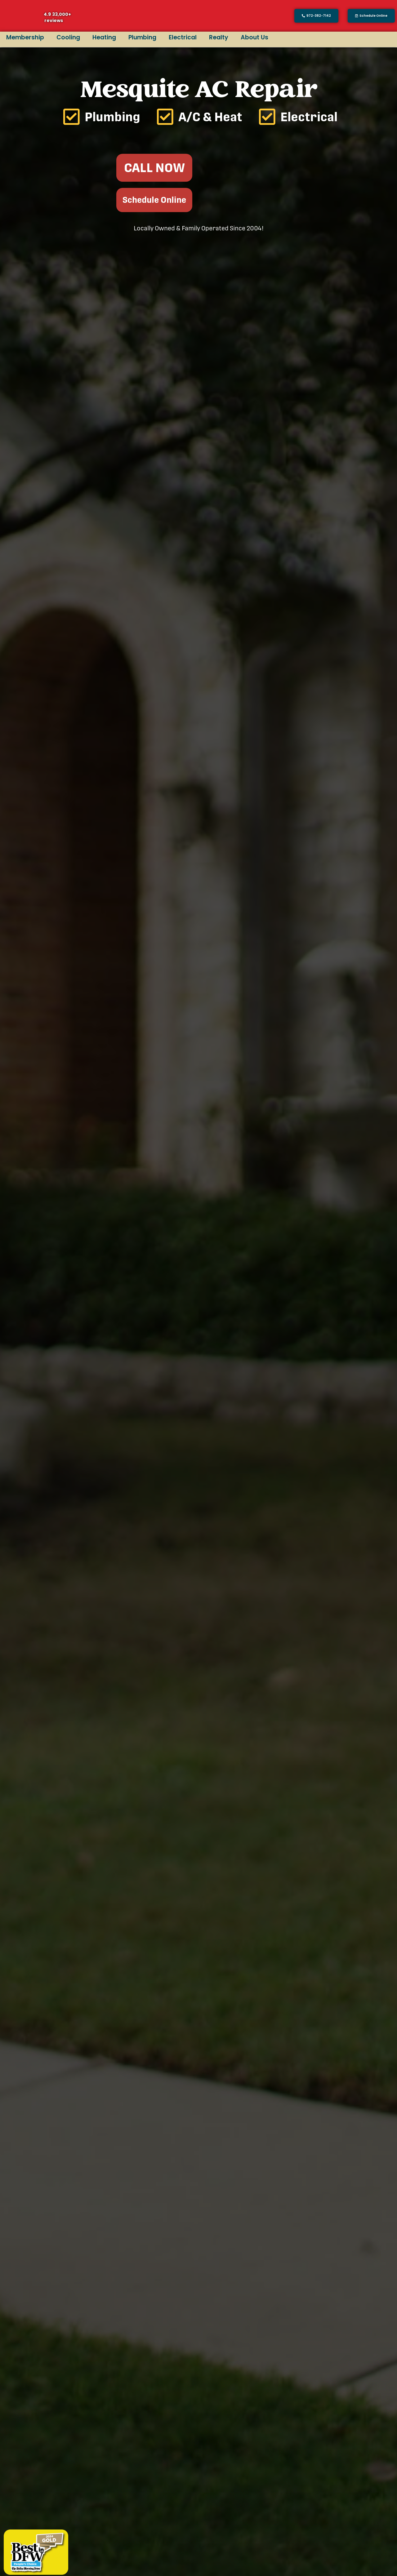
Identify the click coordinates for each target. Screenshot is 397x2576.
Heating (104, 37)
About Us (254, 37)
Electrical (183, 37)
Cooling (68, 37)
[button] (371, 16)
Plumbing (142, 37)
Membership (25, 37)
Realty (218, 37)
